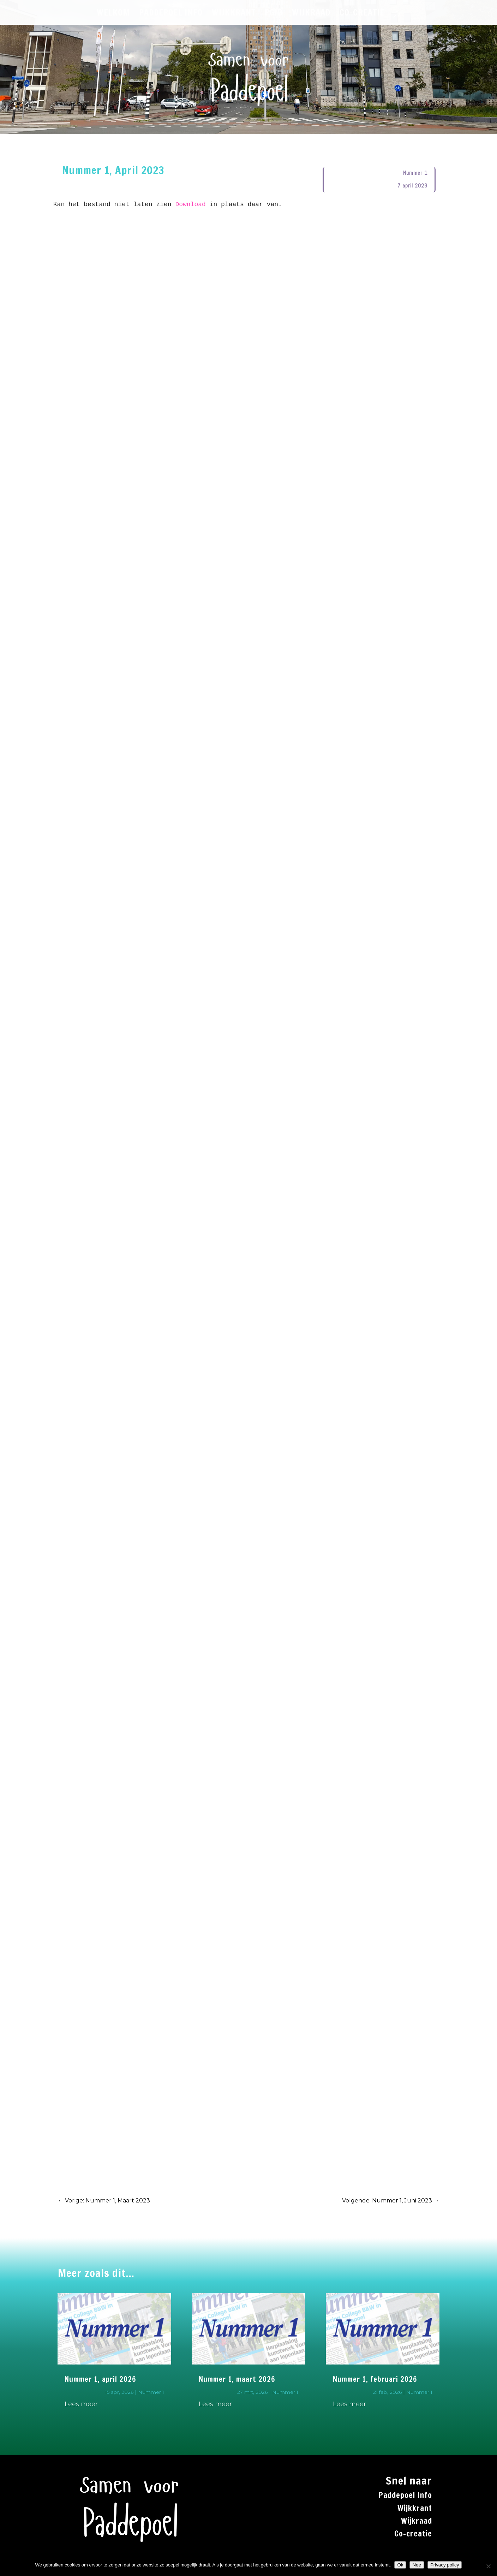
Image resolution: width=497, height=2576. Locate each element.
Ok (400, 2565)
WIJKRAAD (311, 14)
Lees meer (81, 2404)
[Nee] (488, 2566)
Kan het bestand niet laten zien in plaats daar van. (169, 204)
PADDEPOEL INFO (171, 14)
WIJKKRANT (234, 14)
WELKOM (113, 14)
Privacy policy (444, 2565)
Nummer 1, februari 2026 (375, 2379)
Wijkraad (416, 2520)
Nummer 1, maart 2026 (237, 2379)
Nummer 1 (415, 173)
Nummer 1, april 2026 (100, 2379)
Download (190, 204)
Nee (416, 2565)
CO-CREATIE (362, 14)
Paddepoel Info (405, 2494)
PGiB (274, 14)
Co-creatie (413, 2533)
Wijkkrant (414, 2508)
